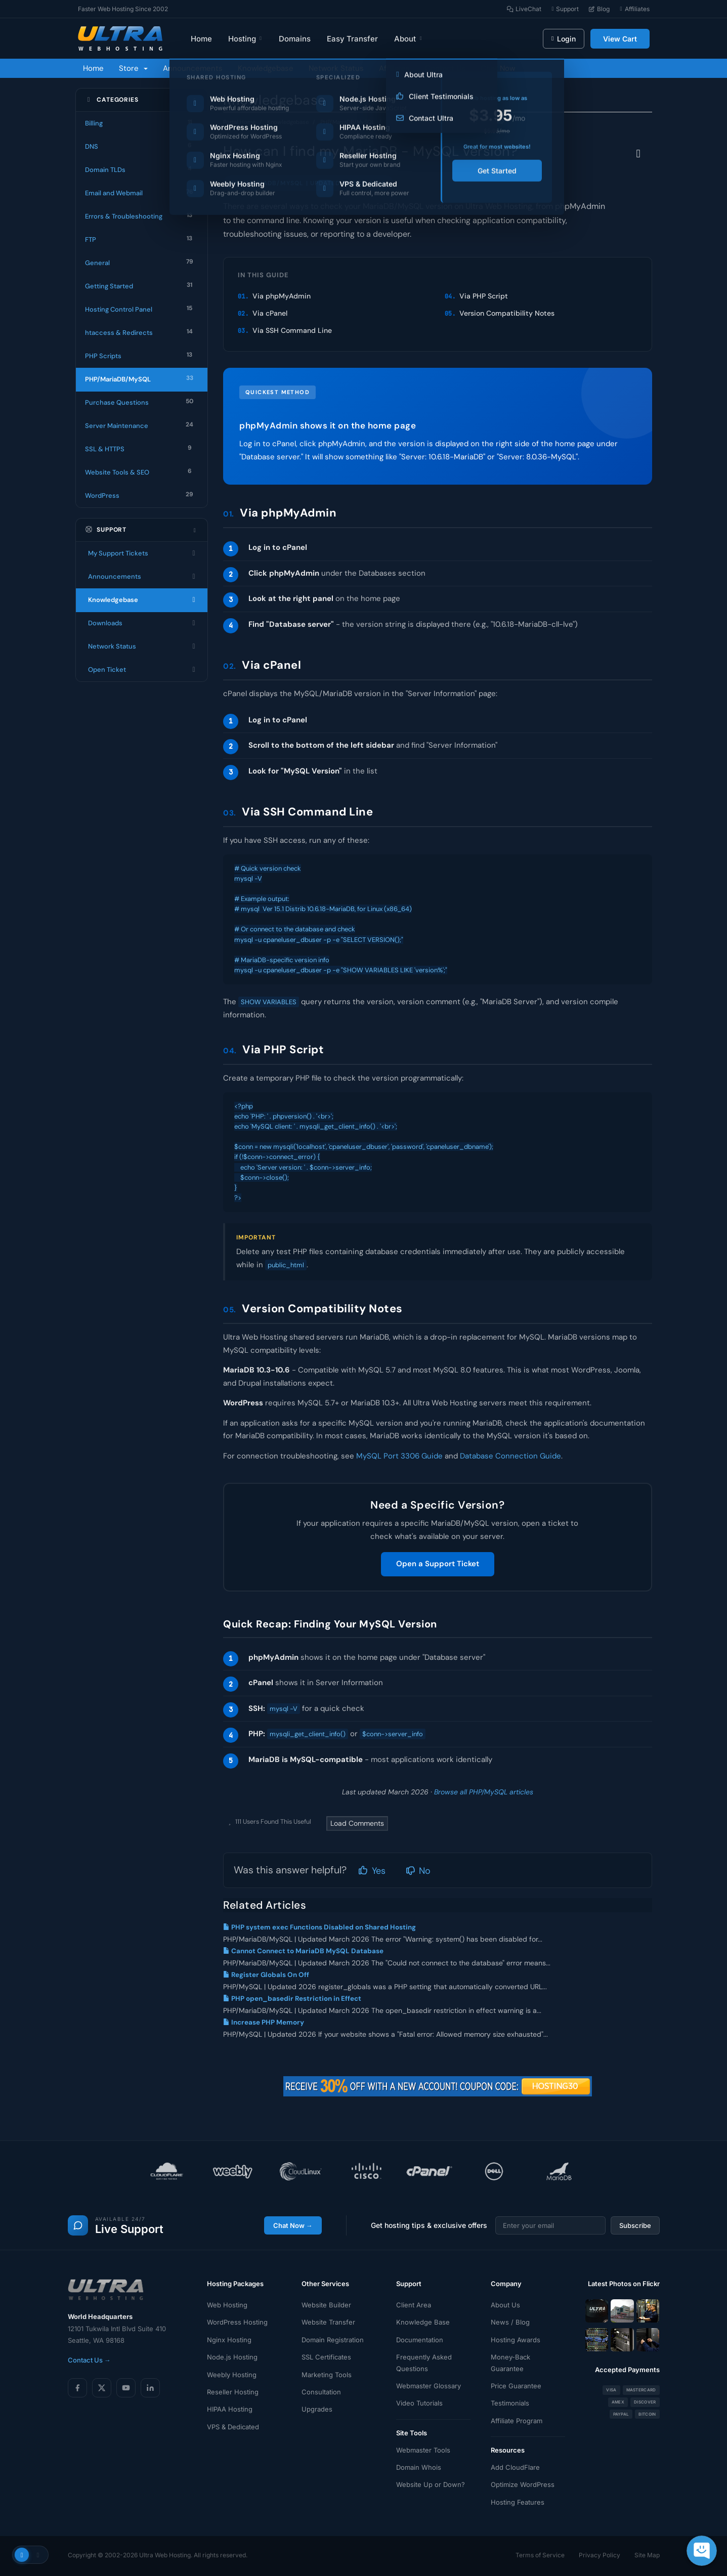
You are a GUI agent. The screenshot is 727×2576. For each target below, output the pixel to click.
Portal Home (239, 121)
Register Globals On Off (266, 1974)
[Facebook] (77, 2387)
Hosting (245, 39)
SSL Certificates (326, 2357)
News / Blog (510, 2322)
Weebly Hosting (231, 2375)
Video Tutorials (419, 2403)
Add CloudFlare (515, 2467)
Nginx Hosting (229, 2340)
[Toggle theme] (30, 2555)
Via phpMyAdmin (281, 295)
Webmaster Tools (423, 2450)
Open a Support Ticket (437, 1564)
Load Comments (357, 1823)
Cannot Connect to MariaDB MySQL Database (303, 1951)
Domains (295, 39)
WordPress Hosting (237, 2322)
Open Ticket (142, 670)
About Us (505, 2305)
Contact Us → (89, 2360)
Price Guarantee (516, 2386)
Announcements (193, 68)
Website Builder (326, 2305)
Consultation (321, 2392)
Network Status (336, 68)
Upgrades (317, 2409)
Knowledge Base (423, 2322)
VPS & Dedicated (233, 2427)
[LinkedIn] (150, 2387)
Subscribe (635, 2225)
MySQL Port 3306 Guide (399, 1456)
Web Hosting (227, 2305)
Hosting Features (517, 2502)
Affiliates (394, 68)
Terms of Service (540, 2555)
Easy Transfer (352, 39)
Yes (372, 1871)
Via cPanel (269, 313)
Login (563, 38)
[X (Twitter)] (101, 2387)
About (408, 39)
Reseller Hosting (233, 2392)
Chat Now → (293, 2225)
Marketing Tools (327, 2375)
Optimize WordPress (522, 2484)
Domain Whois (418, 2467)
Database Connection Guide (510, 1456)
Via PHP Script (483, 295)
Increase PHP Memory (263, 2022)
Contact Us (445, 68)
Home (201, 39)
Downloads (142, 623)
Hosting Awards (515, 2340)
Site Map (647, 2555)
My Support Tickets (142, 553)
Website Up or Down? (430, 2484)
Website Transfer (328, 2322)
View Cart (620, 38)
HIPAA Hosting (229, 2409)
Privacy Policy (599, 2555)
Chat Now (498, 68)
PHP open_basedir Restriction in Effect (292, 1998)
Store (133, 68)
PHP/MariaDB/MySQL (347, 121)
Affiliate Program (516, 2421)
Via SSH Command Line (292, 330)
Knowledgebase (265, 68)
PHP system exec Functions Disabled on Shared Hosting (319, 1927)
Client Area (413, 2305)
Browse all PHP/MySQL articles (483, 1791)
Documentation (419, 2340)
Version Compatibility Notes (506, 313)
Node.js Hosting (232, 2357)
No (418, 1871)
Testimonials (510, 2403)
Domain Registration (333, 2340)
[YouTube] (126, 2387)
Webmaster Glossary (428, 2386)
